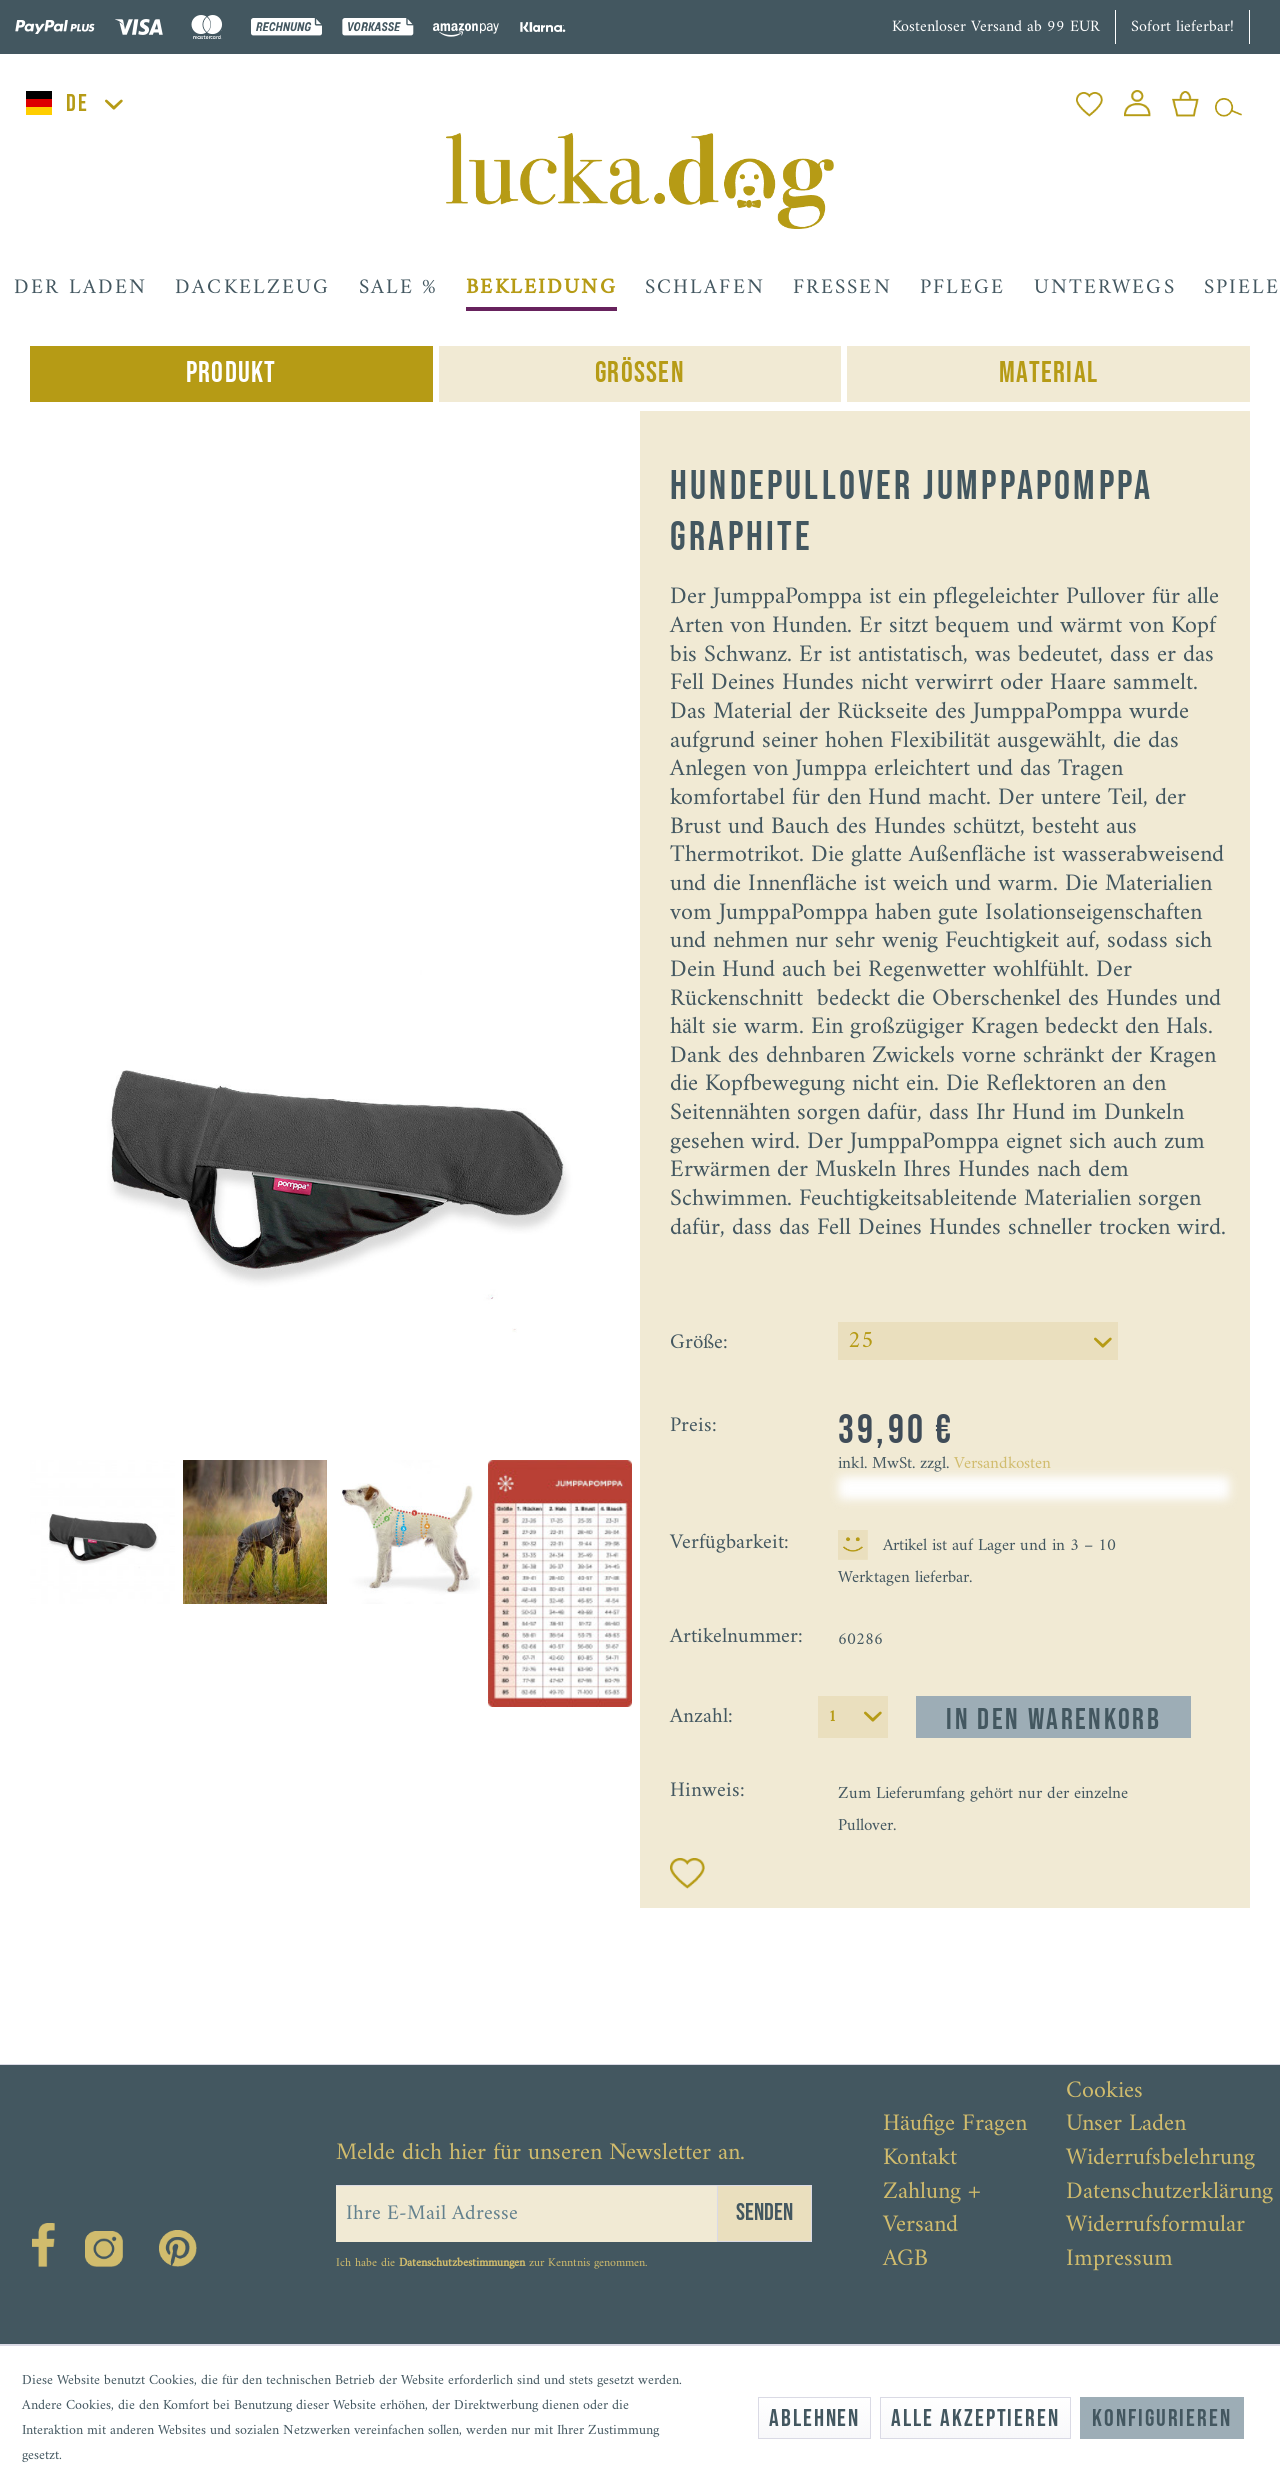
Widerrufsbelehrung (1160, 2159)
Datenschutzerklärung (1169, 2193)
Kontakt (920, 2159)
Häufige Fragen (955, 2125)
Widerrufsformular (1155, 2226)
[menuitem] (1089, 98)
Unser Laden (1126, 2125)
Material (1048, 373)
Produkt (231, 373)
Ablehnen (814, 2418)
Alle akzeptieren (975, 2418)
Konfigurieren (1162, 2418)
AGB (905, 2260)
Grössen (640, 373)
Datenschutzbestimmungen (462, 2263)
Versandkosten (1002, 1464)
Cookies (1104, 2092)
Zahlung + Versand (932, 2209)
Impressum (1119, 2260)
